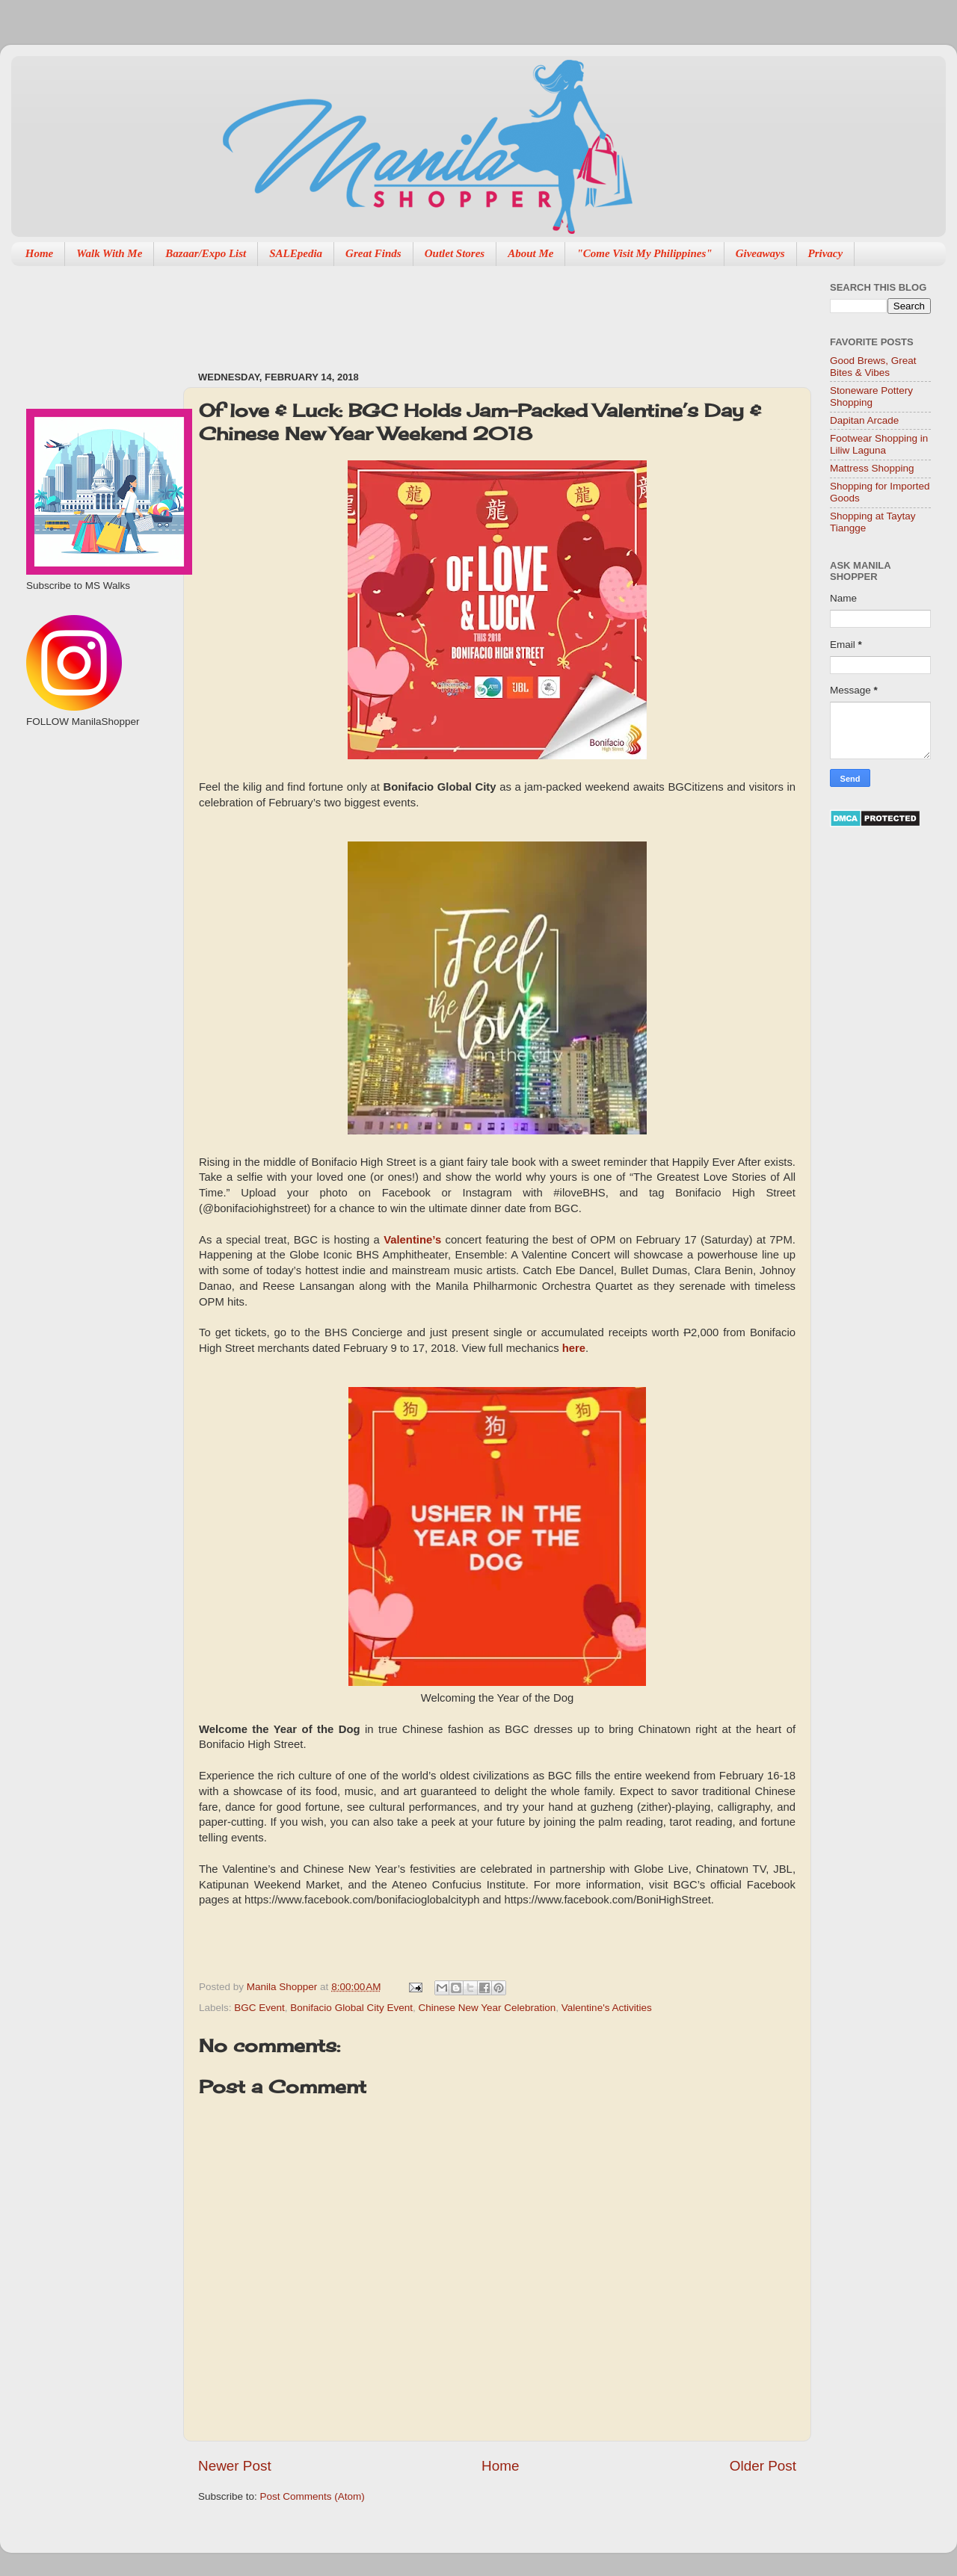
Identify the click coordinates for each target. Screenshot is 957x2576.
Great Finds (373, 253)
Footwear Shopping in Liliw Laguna (879, 444)
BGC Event (259, 2007)
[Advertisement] (470, 311)
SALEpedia (295, 253)
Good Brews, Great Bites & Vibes (873, 366)
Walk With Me (109, 253)
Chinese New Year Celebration (487, 2007)
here (573, 1348)
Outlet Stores (454, 253)
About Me (530, 253)
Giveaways (760, 253)
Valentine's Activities (606, 2007)
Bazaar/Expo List (205, 253)
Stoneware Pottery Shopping (871, 396)
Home (39, 253)
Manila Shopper (283, 1986)
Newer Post (234, 2466)
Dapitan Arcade (864, 420)
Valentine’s (412, 1240)
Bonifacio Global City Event (351, 2007)
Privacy (825, 253)
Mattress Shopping (872, 468)
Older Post (763, 2466)
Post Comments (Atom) (312, 2496)
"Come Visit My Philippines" (644, 253)
